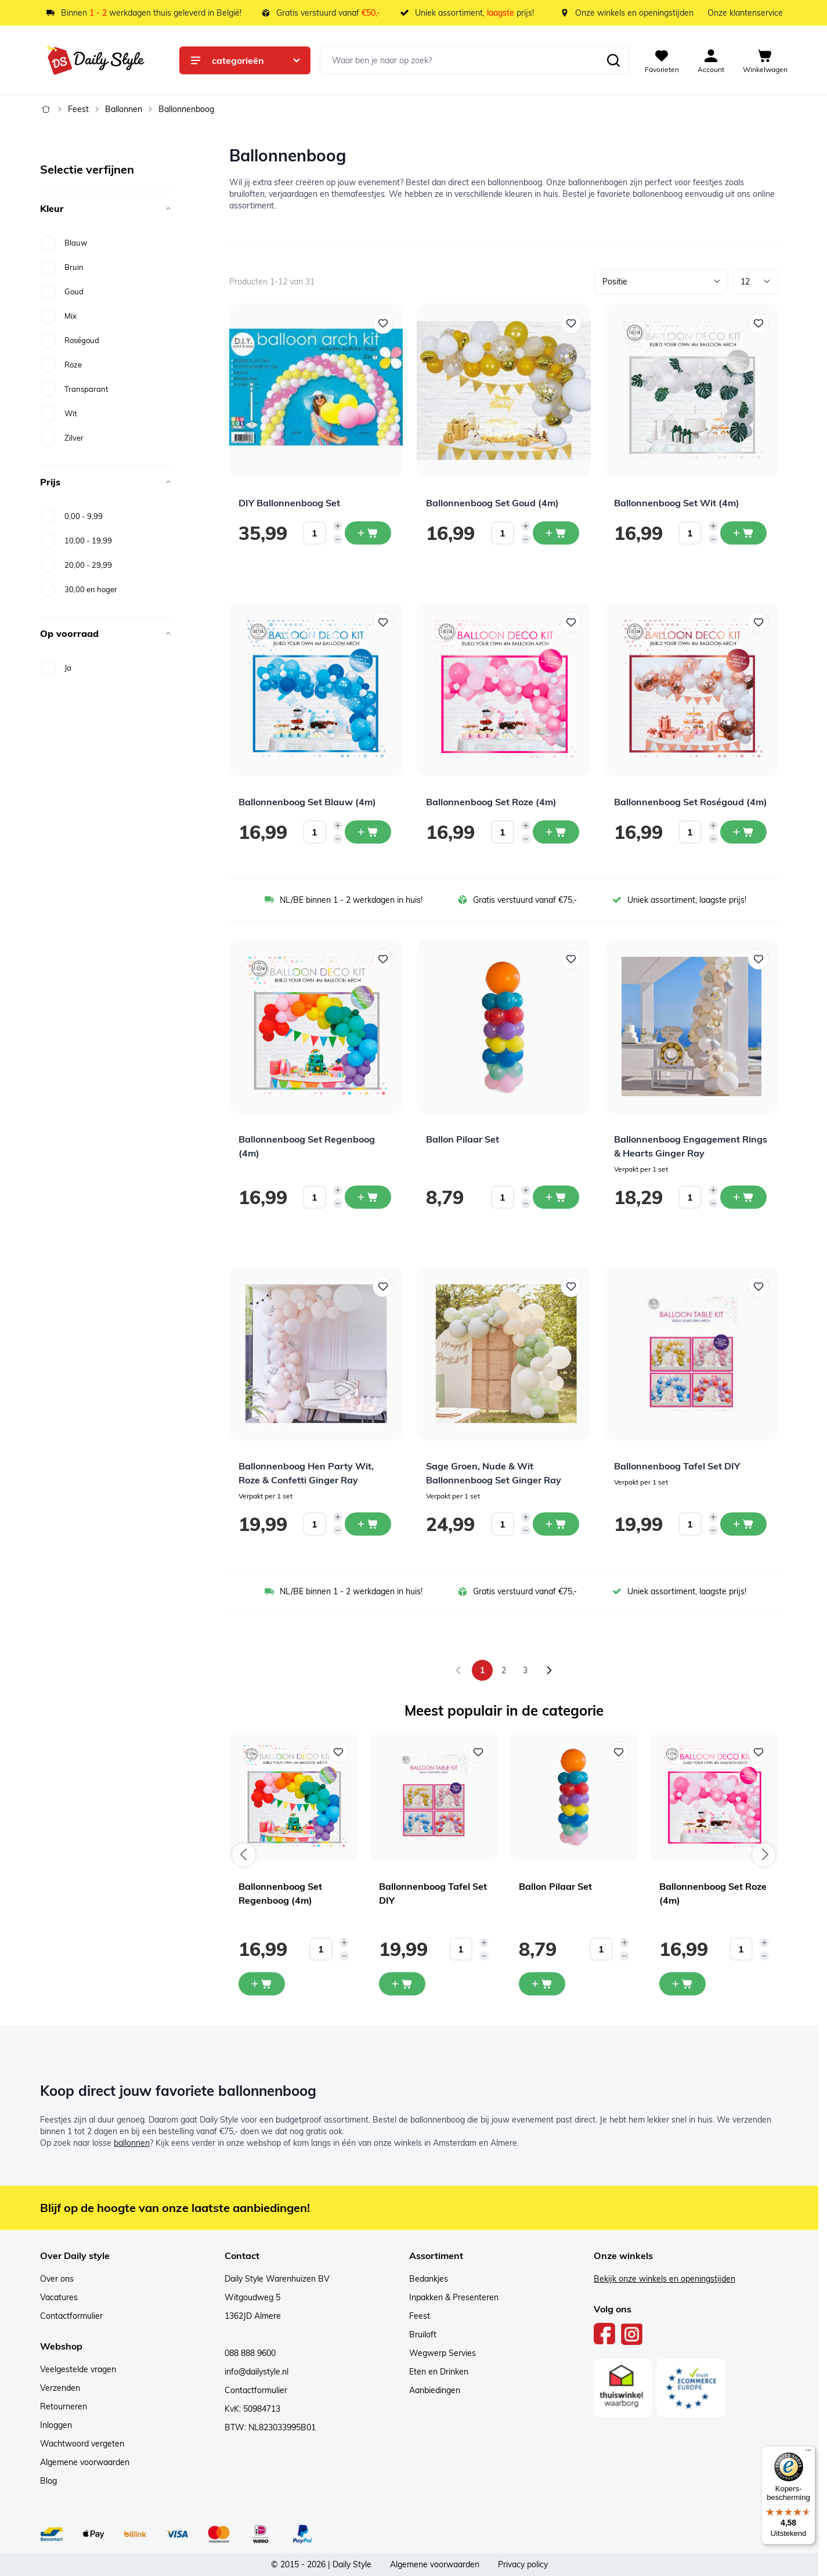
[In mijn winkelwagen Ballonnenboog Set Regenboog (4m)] (262, 1983)
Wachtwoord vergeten (82, 2443)
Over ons (57, 2279)
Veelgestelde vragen (78, 2369)
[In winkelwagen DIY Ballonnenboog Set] (368, 533)
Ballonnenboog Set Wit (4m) (676, 503)
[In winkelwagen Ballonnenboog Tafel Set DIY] (743, 1524)
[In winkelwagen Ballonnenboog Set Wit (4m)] (743, 533)
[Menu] (808, 2453)
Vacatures (59, 2297)
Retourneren (63, 2406)
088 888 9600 (250, 2353)
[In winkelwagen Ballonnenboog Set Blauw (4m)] (368, 832)
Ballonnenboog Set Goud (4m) (492, 503)
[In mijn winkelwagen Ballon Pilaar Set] (542, 1983)
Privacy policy (523, 2564)
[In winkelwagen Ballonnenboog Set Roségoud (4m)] (743, 832)
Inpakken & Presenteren (454, 2297)
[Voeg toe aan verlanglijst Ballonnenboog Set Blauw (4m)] (383, 622)
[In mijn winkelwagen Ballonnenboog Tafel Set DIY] (402, 1983)
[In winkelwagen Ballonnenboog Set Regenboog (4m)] (368, 1197)
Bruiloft (422, 2334)
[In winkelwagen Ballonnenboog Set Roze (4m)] (556, 832)
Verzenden (60, 2388)
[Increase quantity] (337, 526)
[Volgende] (549, 1670)
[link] (458, 1670)
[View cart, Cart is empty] (765, 60)
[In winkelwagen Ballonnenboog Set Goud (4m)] (556, 533)
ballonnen (132, 2143)
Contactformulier (71, 2316)
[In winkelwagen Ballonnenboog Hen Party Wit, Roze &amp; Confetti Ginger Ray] (368, 1524)
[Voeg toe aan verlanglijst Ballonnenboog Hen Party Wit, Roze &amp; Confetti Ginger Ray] (383, 1286)
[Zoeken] (613, 60)
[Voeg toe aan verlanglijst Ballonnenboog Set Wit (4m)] (758, 323)
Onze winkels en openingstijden (634, 13)
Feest (78, 109)
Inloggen (56, 2425)
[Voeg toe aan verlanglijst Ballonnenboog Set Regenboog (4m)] (383, 959)
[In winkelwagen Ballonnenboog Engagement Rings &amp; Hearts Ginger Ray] (743, 1197)
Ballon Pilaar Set (462, 1139)
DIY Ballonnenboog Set (289, 503)
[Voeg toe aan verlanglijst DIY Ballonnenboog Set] (383, 323)
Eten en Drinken (438, 2371)
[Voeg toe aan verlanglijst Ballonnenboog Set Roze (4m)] (571, 622)
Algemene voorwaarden (84, 2462)
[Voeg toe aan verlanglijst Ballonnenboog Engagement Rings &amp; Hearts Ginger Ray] (758, 959)
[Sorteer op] (661, 281)
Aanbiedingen (434, 2390)
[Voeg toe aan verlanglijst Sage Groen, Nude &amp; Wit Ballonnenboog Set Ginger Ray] (571, 1286)
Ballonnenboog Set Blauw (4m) (307, 802)
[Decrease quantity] (337, 539)
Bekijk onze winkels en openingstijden (664, 2279)
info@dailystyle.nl (256, 2371)
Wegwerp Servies (442, 2353)
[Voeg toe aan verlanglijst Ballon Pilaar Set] (571, 959)
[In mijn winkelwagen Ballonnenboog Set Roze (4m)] (682, 1983)
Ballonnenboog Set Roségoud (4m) (690, 802)
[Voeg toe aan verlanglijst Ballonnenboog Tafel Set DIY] (758, 1286)
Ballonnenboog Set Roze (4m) (491, 802)
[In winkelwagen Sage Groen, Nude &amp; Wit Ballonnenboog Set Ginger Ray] (556, 1524)
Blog (48, 2481)
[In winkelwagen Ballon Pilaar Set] (556, 1197)
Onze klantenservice (745, 13)
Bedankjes (428, 2279)
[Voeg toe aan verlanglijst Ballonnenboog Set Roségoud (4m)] (758, 622)
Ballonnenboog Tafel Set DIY (677, 1466)
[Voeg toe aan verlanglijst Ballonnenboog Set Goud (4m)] (571, 323)
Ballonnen (123, 109)
